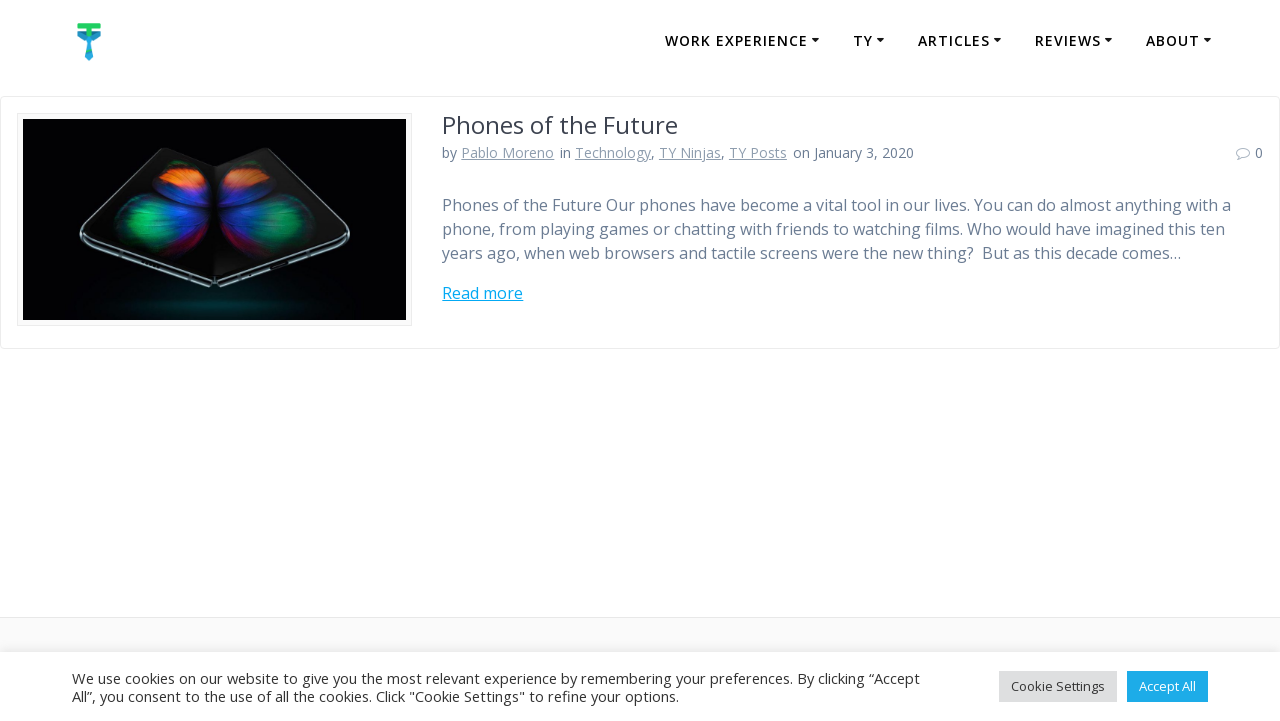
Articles (954, 40)
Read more (482, 293)
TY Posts (758, 152)
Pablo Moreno (507, 152)
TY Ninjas (690, 152)
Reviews (1068, 40)
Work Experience (736, 40)
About (1173, 40)
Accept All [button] (1167, 686)
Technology (613, 152)
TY (863, 40)
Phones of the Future (560, 124)
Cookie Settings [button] (1058, 686)
